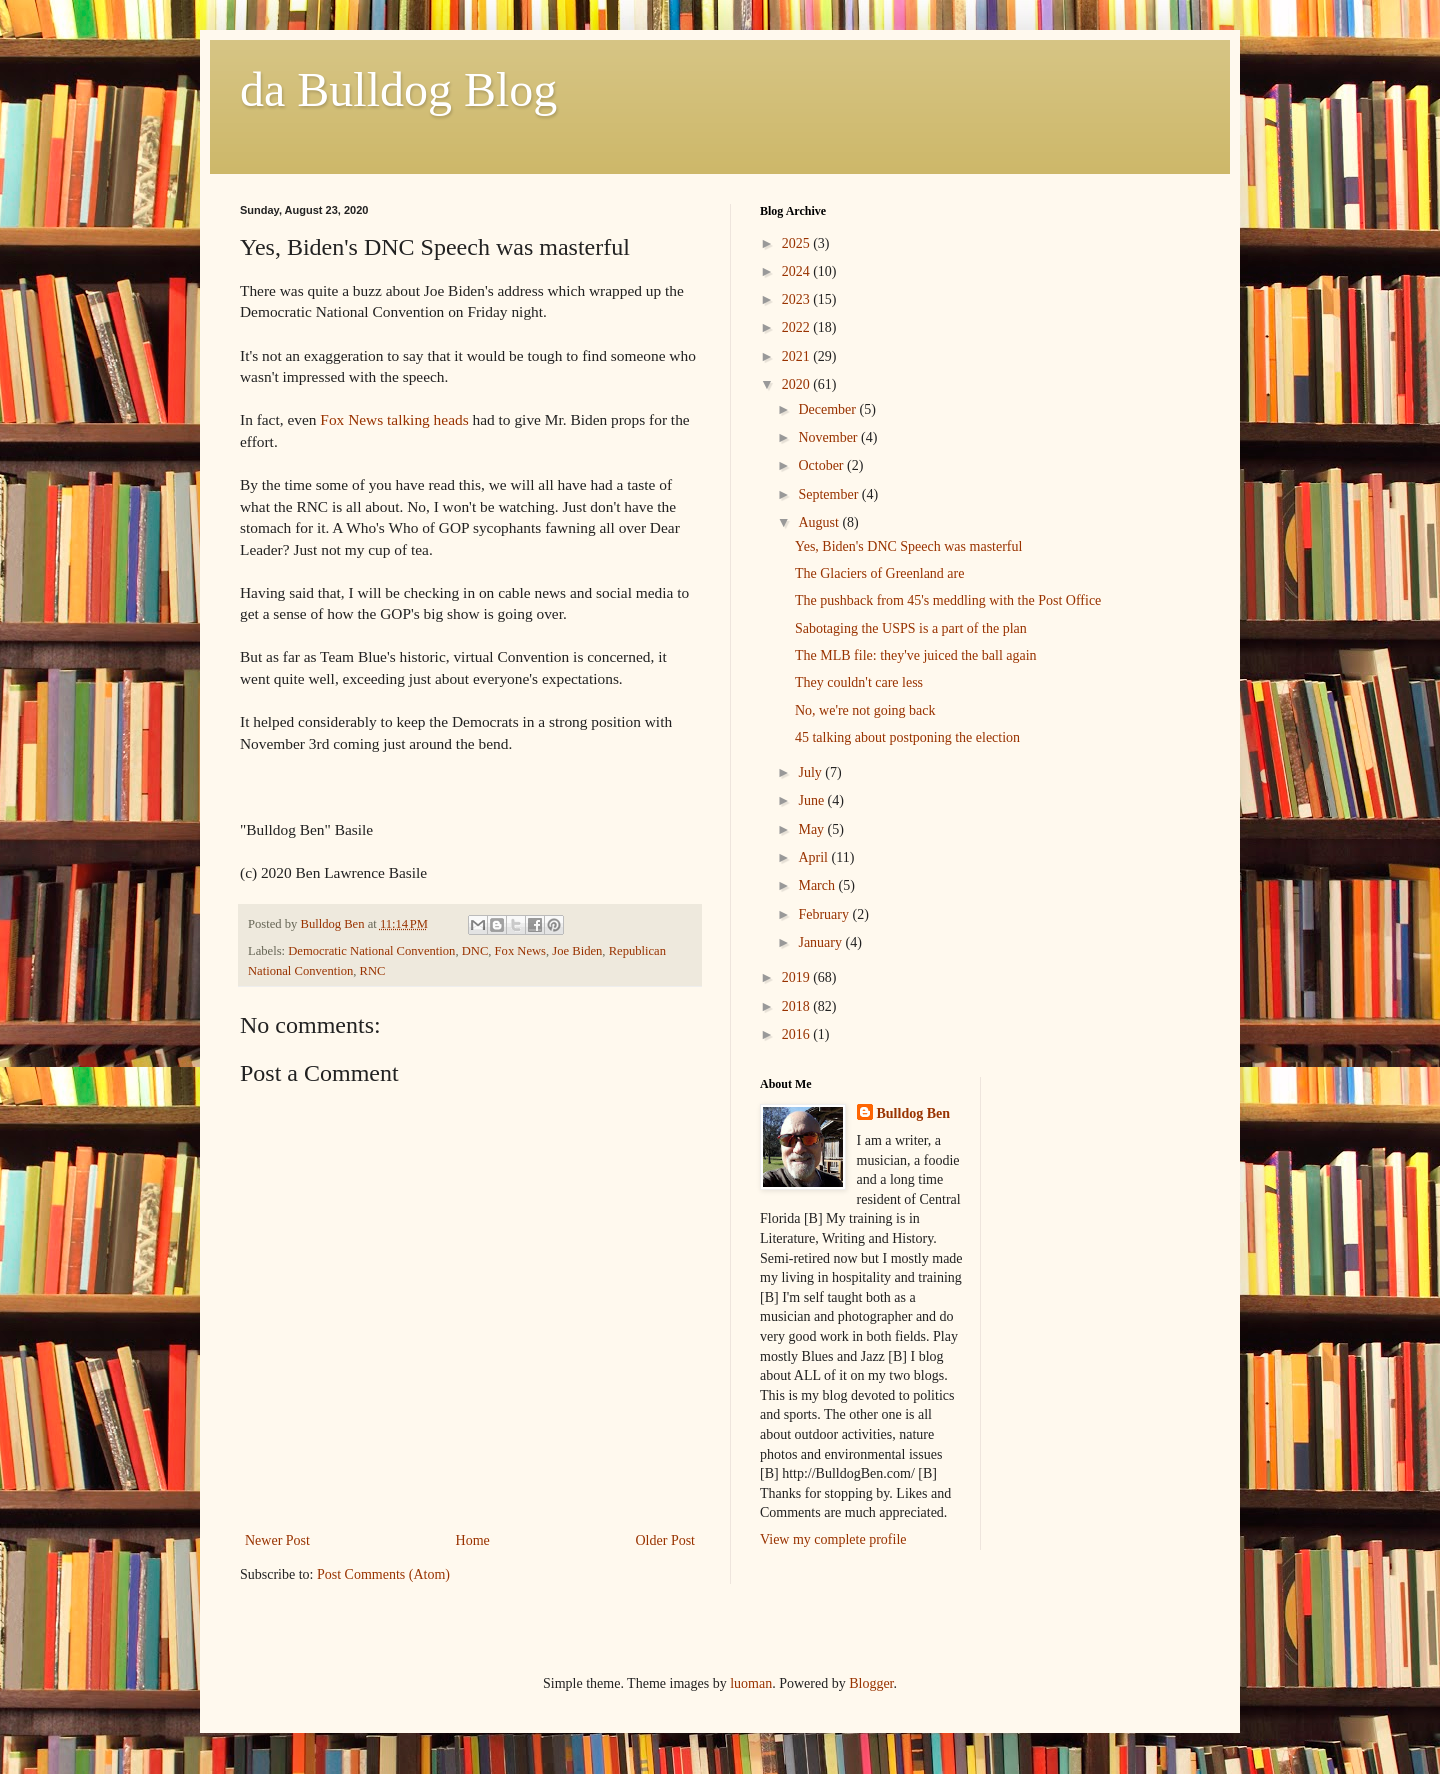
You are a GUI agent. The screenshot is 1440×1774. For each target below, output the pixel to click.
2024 (798, 271)
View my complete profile (833, 1539)
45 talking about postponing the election (907, 737)
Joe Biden (577, 951)
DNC (475, 951)
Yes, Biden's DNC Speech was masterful (908, 546)
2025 (798, 243)
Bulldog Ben (914, 1113)
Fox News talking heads (394, 419)
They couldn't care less (859, 682)
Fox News (520, 951)
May (812, 829)
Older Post (666, 1540)
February (825, 914)
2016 (798, 1034)
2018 (798, 1006)
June (812, 800)
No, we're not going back (865, 710)
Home (473, 1540)
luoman (751, 1683)
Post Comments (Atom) (383, 1574)
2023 (798, 299)
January (821, 942)
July (811, 772)
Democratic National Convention (371, 951)
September (829, 494)
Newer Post (277, 1540)
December (828, 409)
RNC (373, 971)
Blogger (871, 1683)
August (820, 522)
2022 (798, 327)
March (818, 885)
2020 (798, 384)
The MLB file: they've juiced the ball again (916, 655)
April (814, 857)
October (822, 465)
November (829, 437)
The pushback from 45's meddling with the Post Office (948, 600)
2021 (798, 356)
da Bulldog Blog (398, 89)
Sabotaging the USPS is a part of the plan (911, 628)
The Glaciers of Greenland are (879, 573)
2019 (798, 977)
